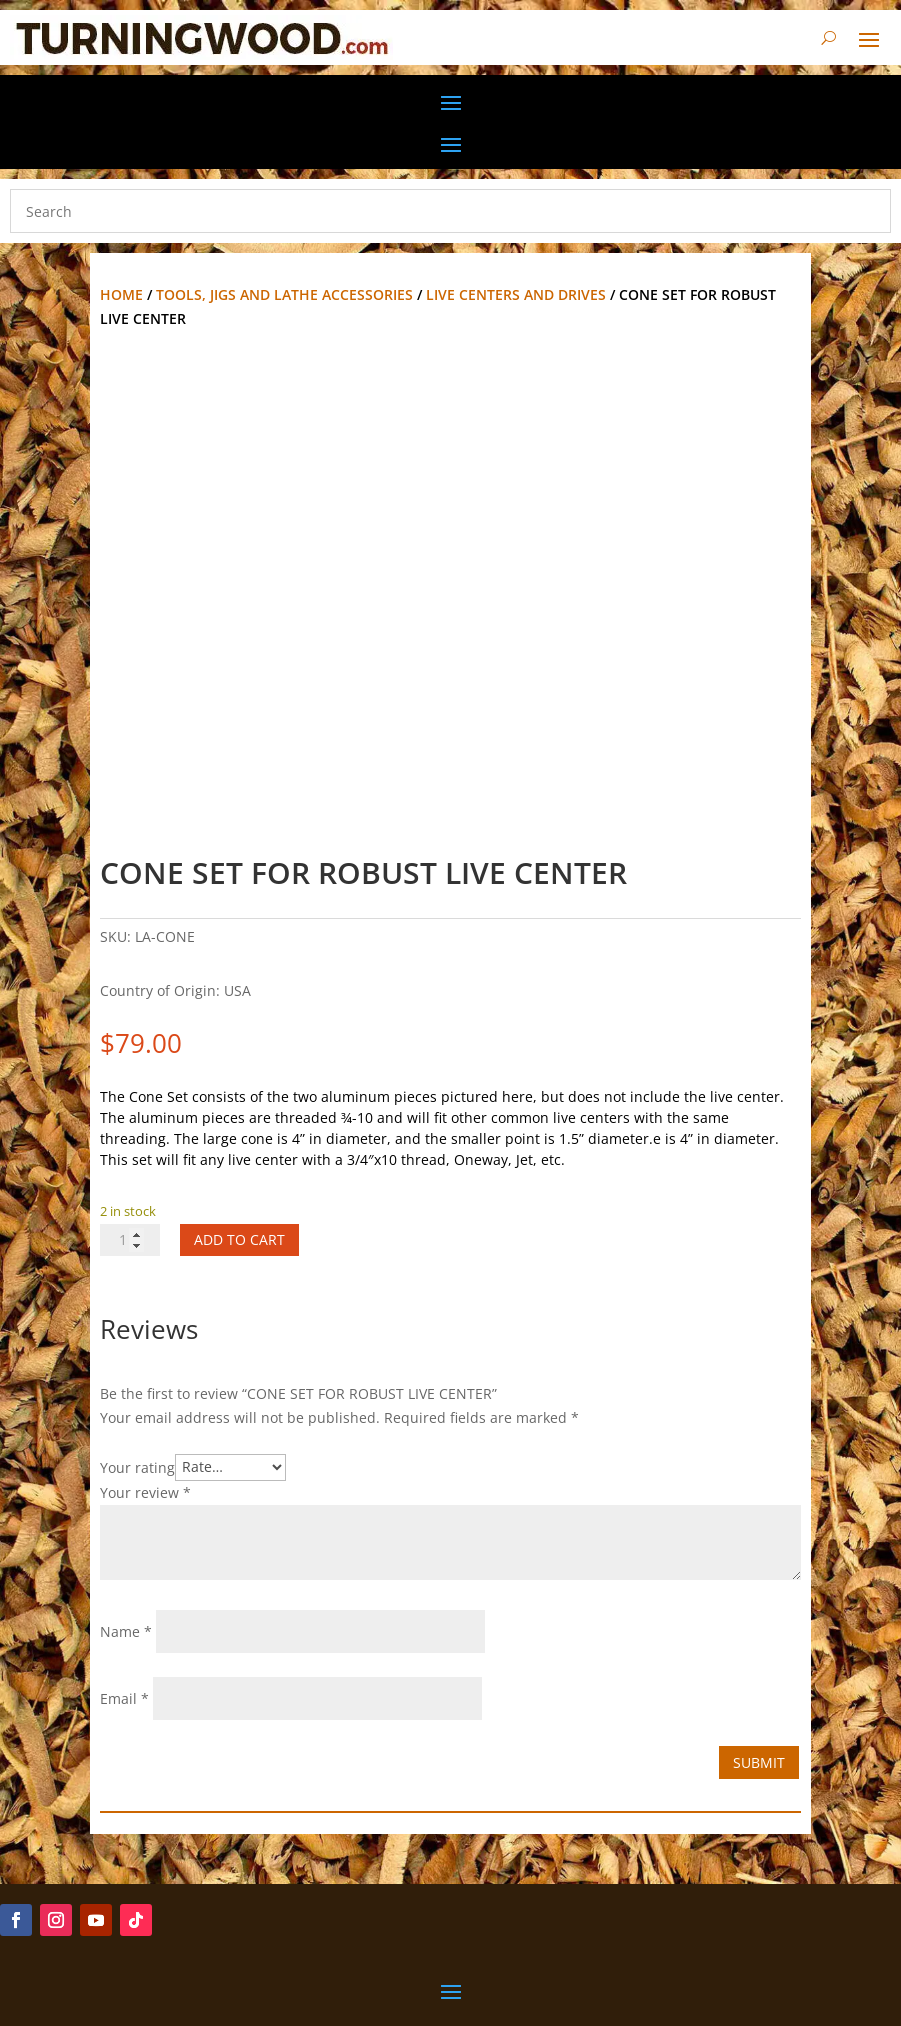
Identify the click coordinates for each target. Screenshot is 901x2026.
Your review (145, 1492)
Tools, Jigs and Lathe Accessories (284, 294)
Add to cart (239, 1239)
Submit (759, 1762)
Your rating (137, 1466)
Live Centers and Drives (516, 294)
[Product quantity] (130, 1240)
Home (121, 294)
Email (124, 1698)
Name (126, 1631)
